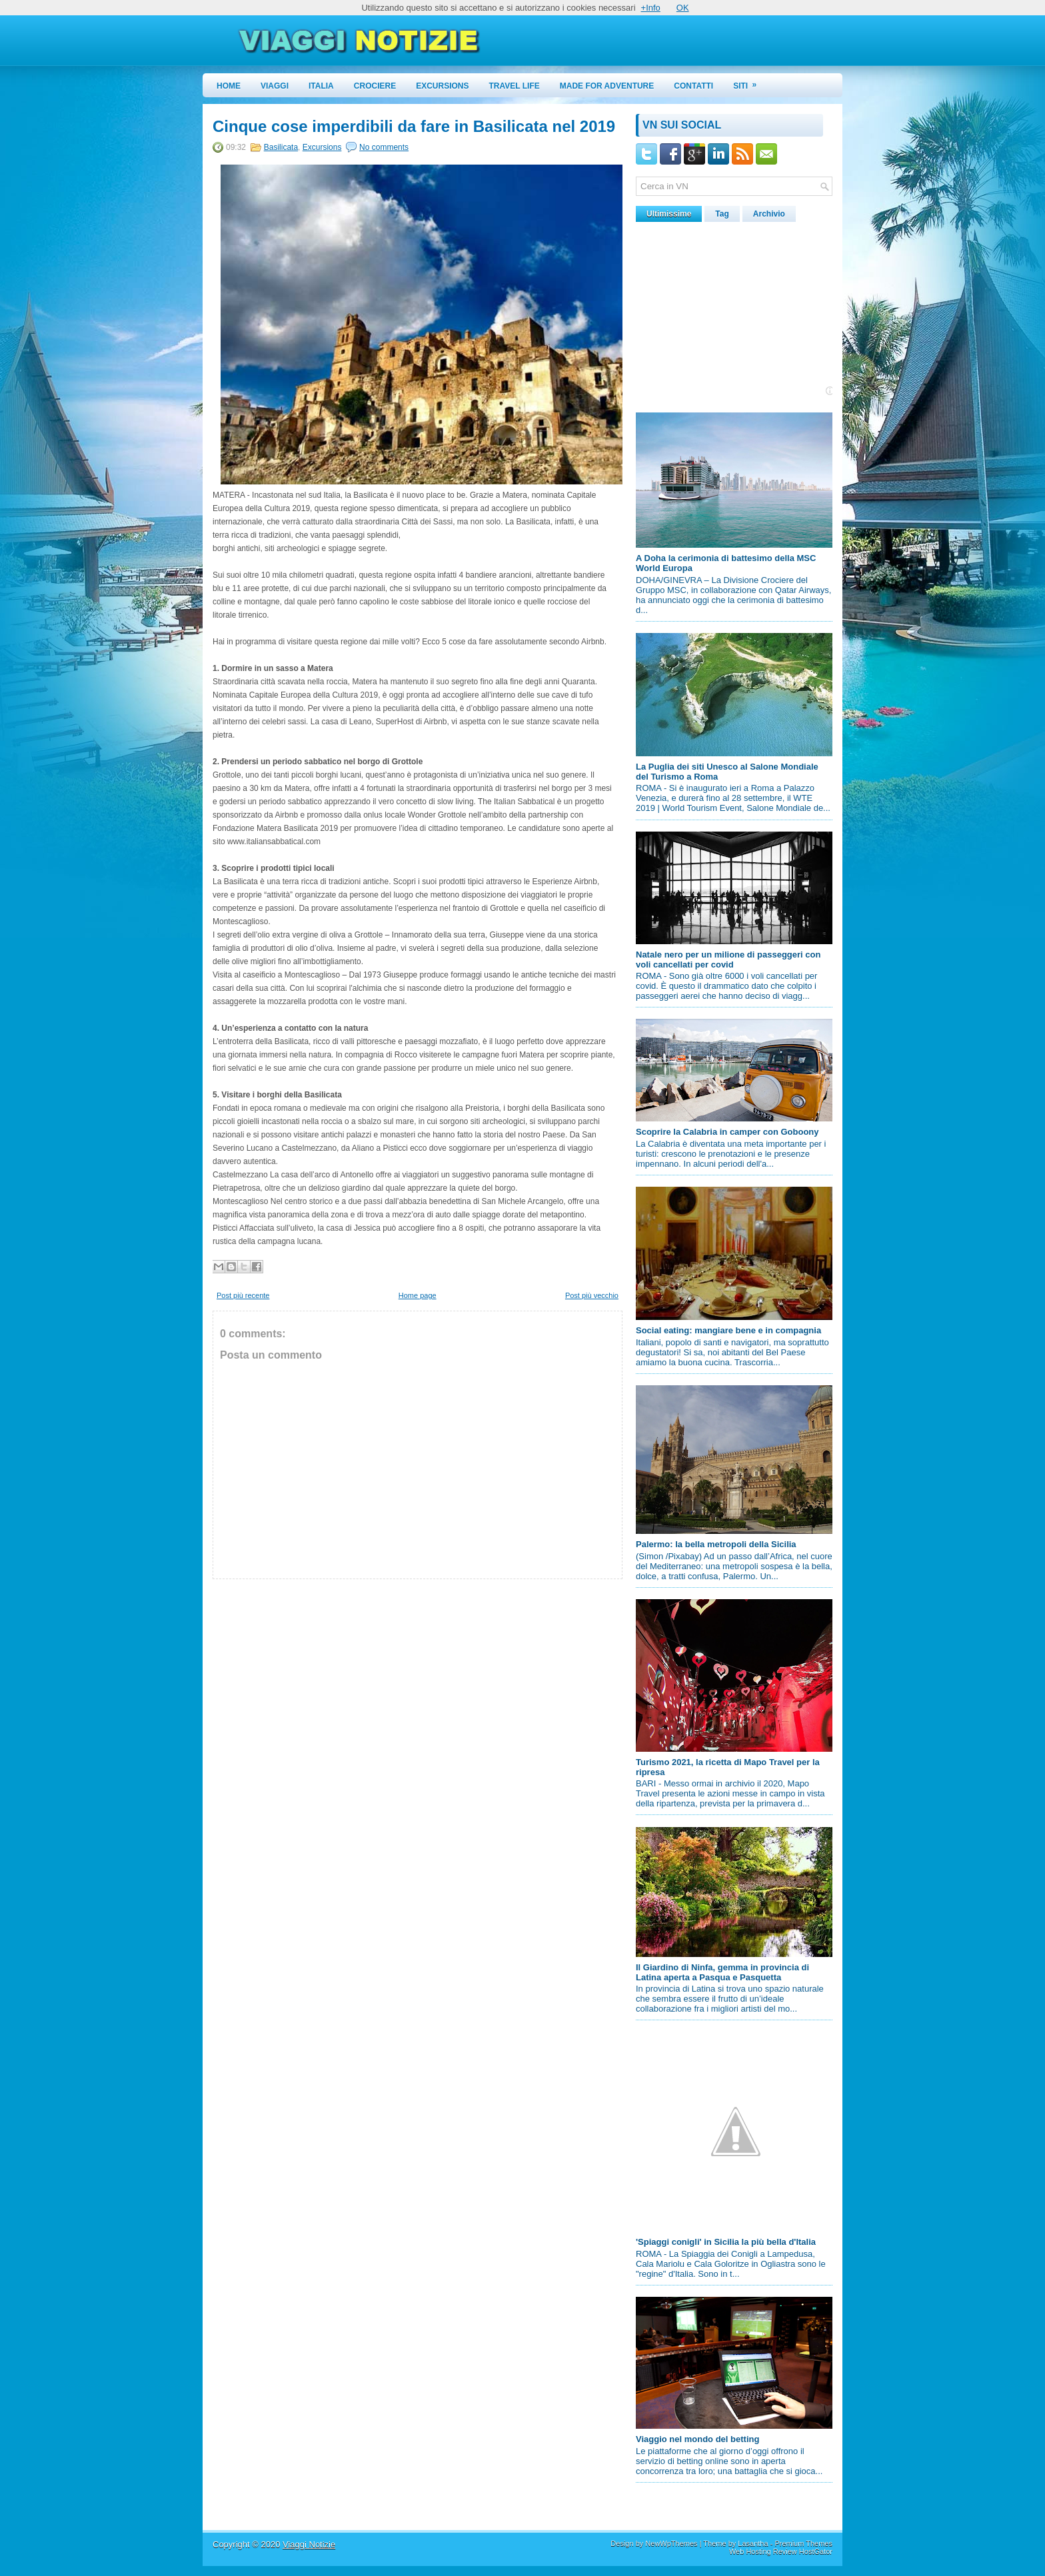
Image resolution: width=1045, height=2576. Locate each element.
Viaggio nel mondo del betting (697, 2439)
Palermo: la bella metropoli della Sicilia (716, 1544)
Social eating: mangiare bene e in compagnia (728, 1330)
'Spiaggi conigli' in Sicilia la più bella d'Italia (726, 2242)
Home (229, 86)
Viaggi (275, 86)
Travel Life (514, 86)
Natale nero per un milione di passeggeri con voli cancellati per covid (728, 959)
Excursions (442, 86)
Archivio (769, 214)
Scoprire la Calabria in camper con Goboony (727, 1132)
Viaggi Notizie (309, 2544)
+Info (650, 8)
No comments (384, 147)
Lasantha (753, 2543)
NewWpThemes (671, 2543)
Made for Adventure (607, 86)
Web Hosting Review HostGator (780, 2551)
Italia (321, 86)
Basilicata (281, 147)
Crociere (375, 86)
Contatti (693, 86)
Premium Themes (803, 2543)
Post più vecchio (591, 1295)
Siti (749, 82)
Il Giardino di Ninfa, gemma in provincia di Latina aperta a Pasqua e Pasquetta (722, 1972)
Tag (721, 214)
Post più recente (243, 1295)
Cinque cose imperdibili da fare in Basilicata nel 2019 (414, 127)
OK (682, 8)
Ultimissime (668, 214)
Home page (418, 1295)
